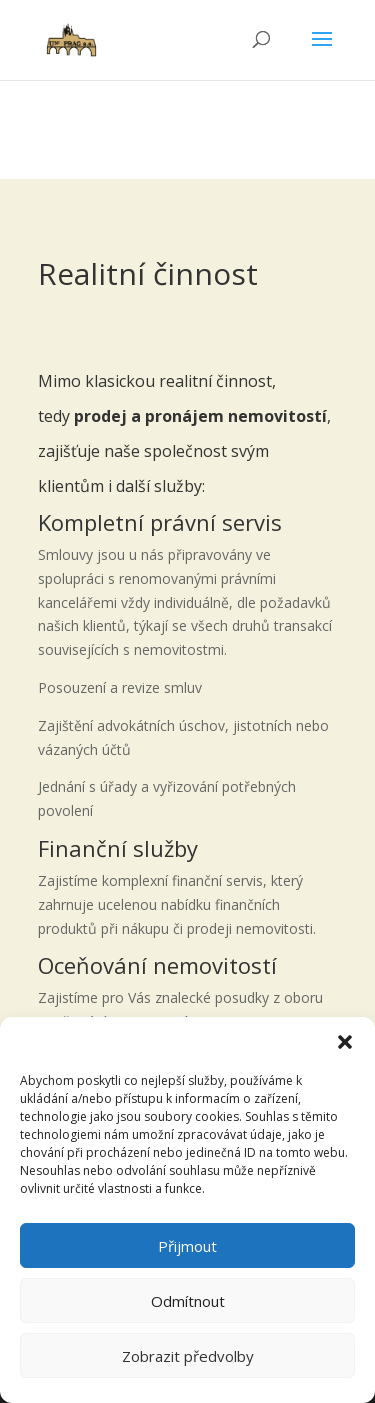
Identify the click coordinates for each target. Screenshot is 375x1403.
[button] (345, 1042)
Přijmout (187, 1246)
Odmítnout (188, 1301)
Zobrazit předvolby (188, 1356)
